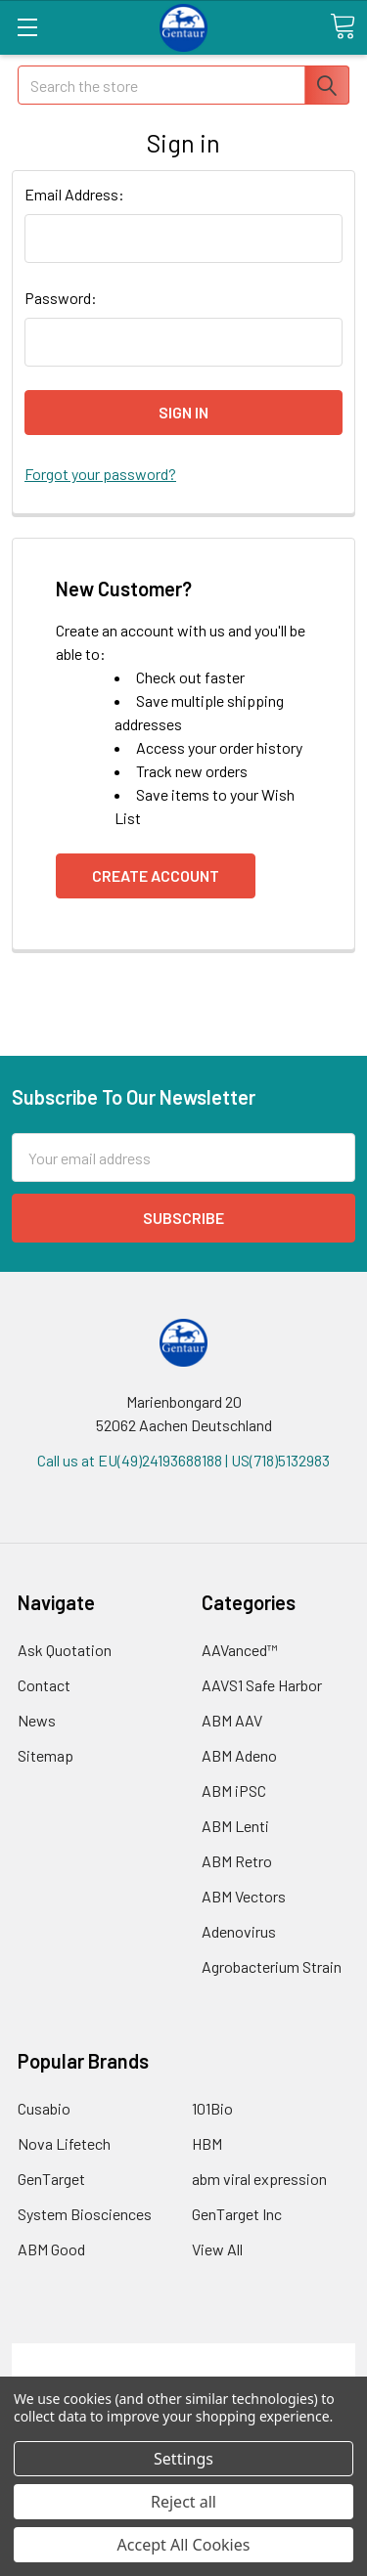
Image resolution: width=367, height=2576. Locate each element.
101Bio (212, 2108)
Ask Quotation (65, 1649)
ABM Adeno (239, 1755)
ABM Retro (237, 1861)
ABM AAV (232, 1720)
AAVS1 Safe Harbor (262, 1685)
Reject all (183, 2501)
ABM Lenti (235, 1825)
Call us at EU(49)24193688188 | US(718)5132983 (183, 1460)
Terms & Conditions (183, 2354)
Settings (183, 2458)
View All (217, 2249)
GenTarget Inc (237, 2214)
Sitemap (45, 1755)
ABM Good (51, 2249)
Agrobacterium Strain (272, 1966)
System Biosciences (85, 2214)
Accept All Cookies (184, 2544)
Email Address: (74, 194)
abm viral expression (259, 2178)
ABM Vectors (244, 1896)
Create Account (155, 875)
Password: (60, 297)
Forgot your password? (100, 473)
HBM (207, 2143)
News (37, 1720)
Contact (44, 1685)
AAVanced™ (240, 1649)
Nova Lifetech (64, 2143)
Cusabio (44, 2108)
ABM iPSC (234, 1790)
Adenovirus (239, 1931)
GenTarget (51, 2178)
